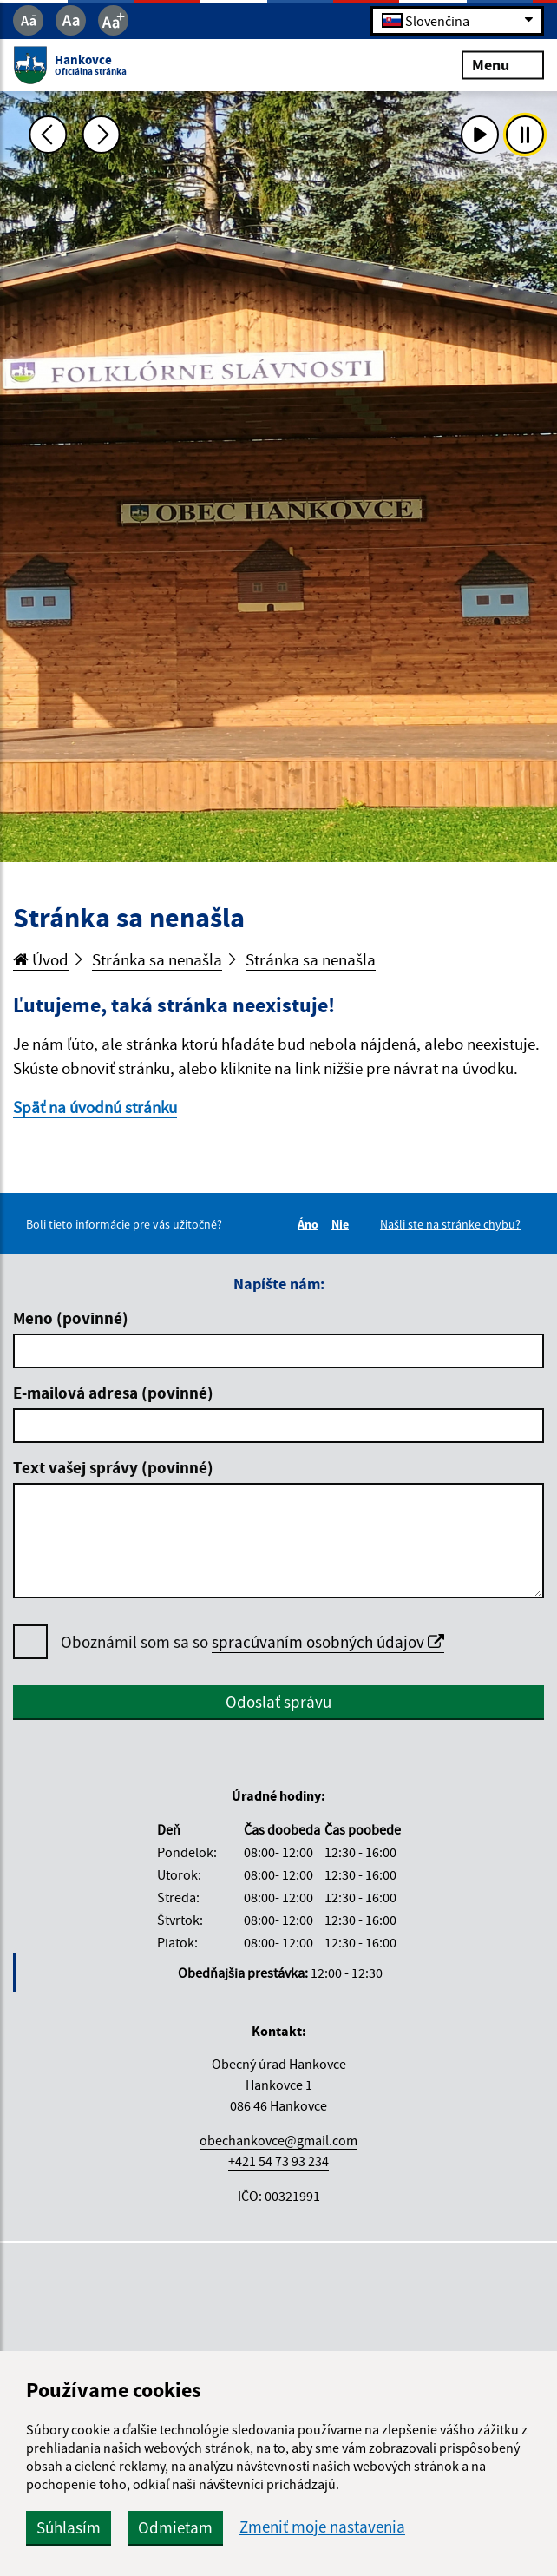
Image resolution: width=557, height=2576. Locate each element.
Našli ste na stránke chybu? (450, 1224)
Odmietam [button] (175, 2527)
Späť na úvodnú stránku (95, 1107)
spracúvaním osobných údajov (328, 1641)
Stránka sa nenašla (157, 959)
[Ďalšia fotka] (101, 134)
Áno (311, 1224)
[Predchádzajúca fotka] (48, 134)
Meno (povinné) (70, 1318)
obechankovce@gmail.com (278, 2140)
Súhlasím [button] (68, 2527)
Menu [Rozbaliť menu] (503, 65)
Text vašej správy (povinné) (113, 1467)
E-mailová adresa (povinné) (113, 1392)
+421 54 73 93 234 (278, 2161)
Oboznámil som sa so (252, 1642)
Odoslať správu (278, 1701)
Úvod (41, 959)
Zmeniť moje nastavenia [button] (322, 2527)
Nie (342, 1224)
